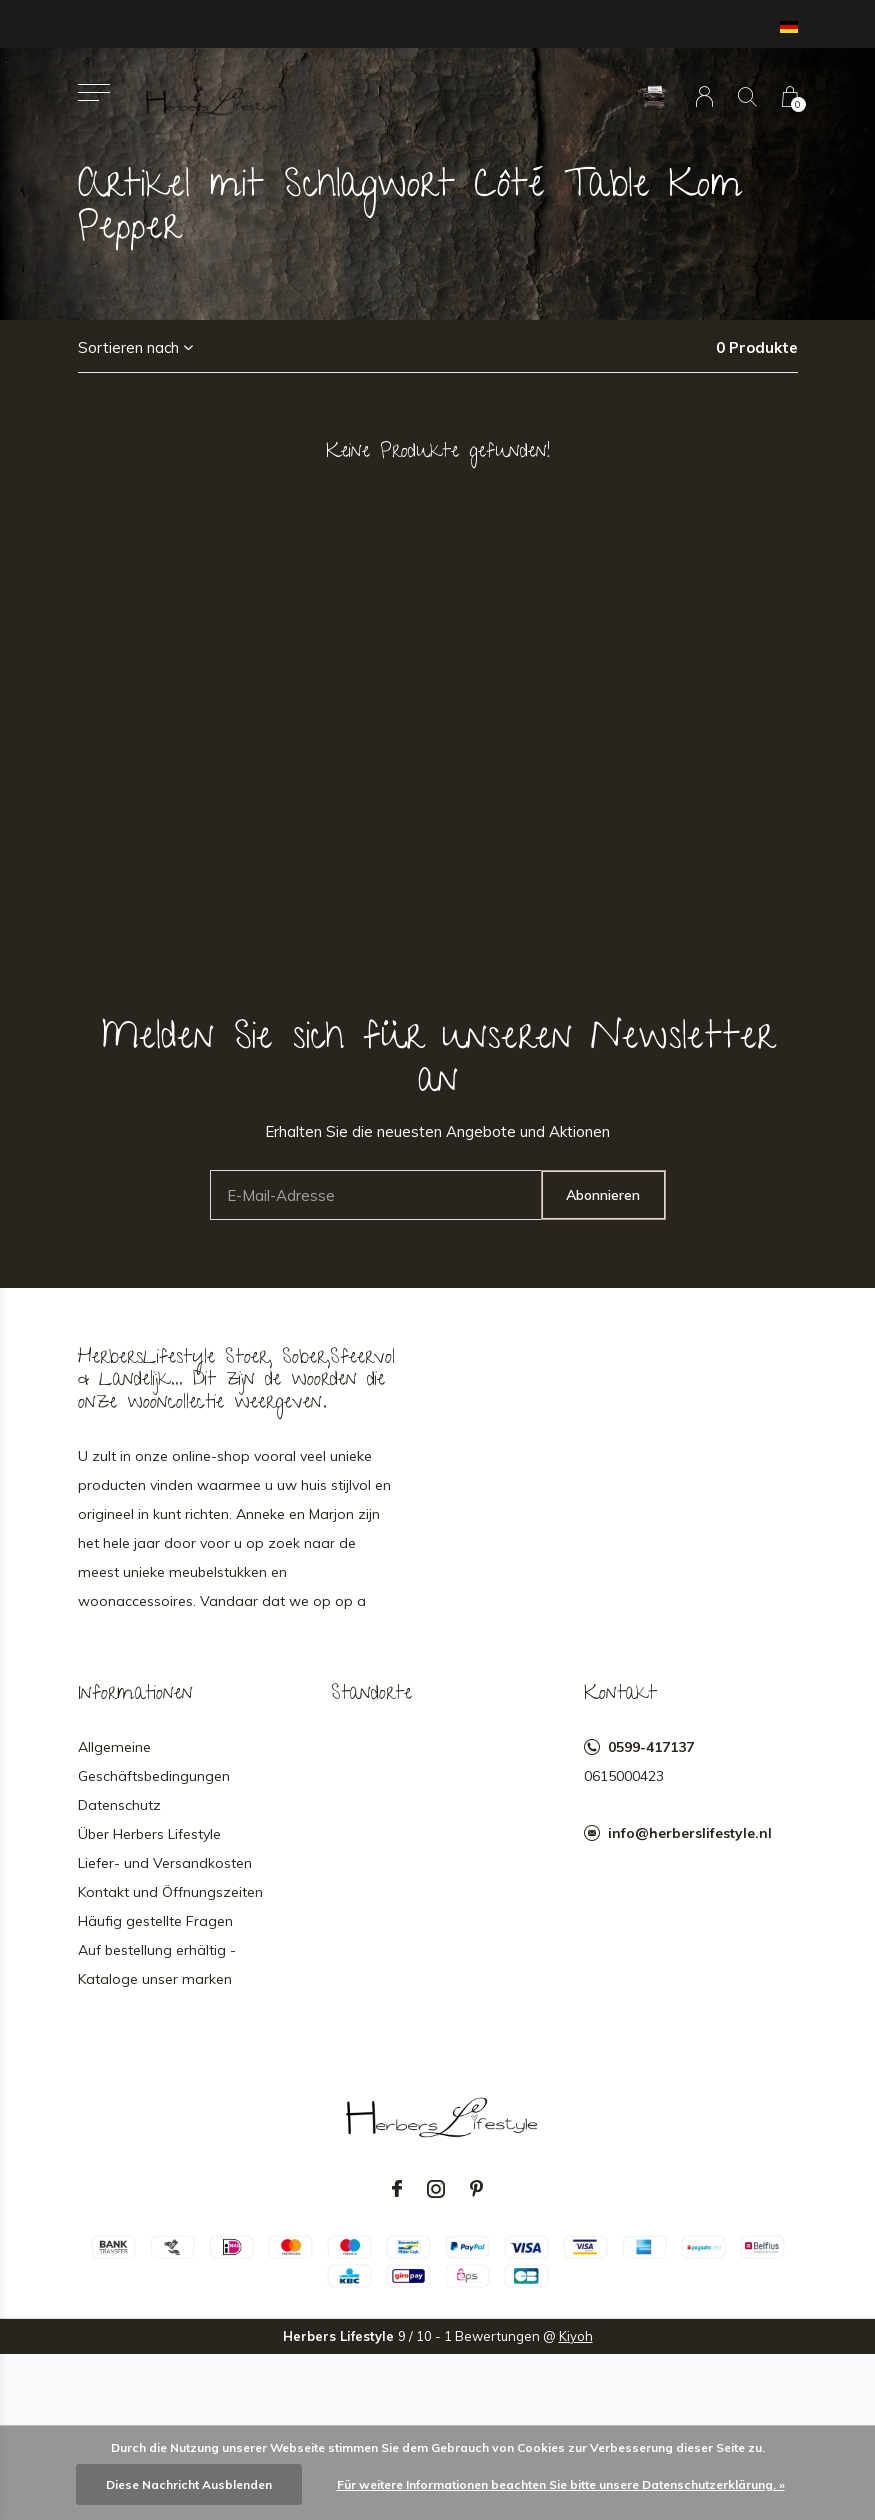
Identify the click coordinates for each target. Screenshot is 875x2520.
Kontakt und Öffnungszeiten (170, 1892)
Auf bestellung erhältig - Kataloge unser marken (157, 1964)
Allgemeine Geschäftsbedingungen (154, 1761)
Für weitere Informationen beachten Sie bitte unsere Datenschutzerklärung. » (561, 2484)
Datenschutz (119, 1805)
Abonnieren (603, 1195)
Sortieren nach (128, 347)
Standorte (371, 1695)
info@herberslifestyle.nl (690, 1833)
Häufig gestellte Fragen (155, 1921)
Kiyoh (576, 2336)
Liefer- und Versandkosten (165, 1863)
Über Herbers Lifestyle (149, 1834)
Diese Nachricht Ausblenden (189, 2484)
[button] (94, 92)
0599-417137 (651, 1747)
